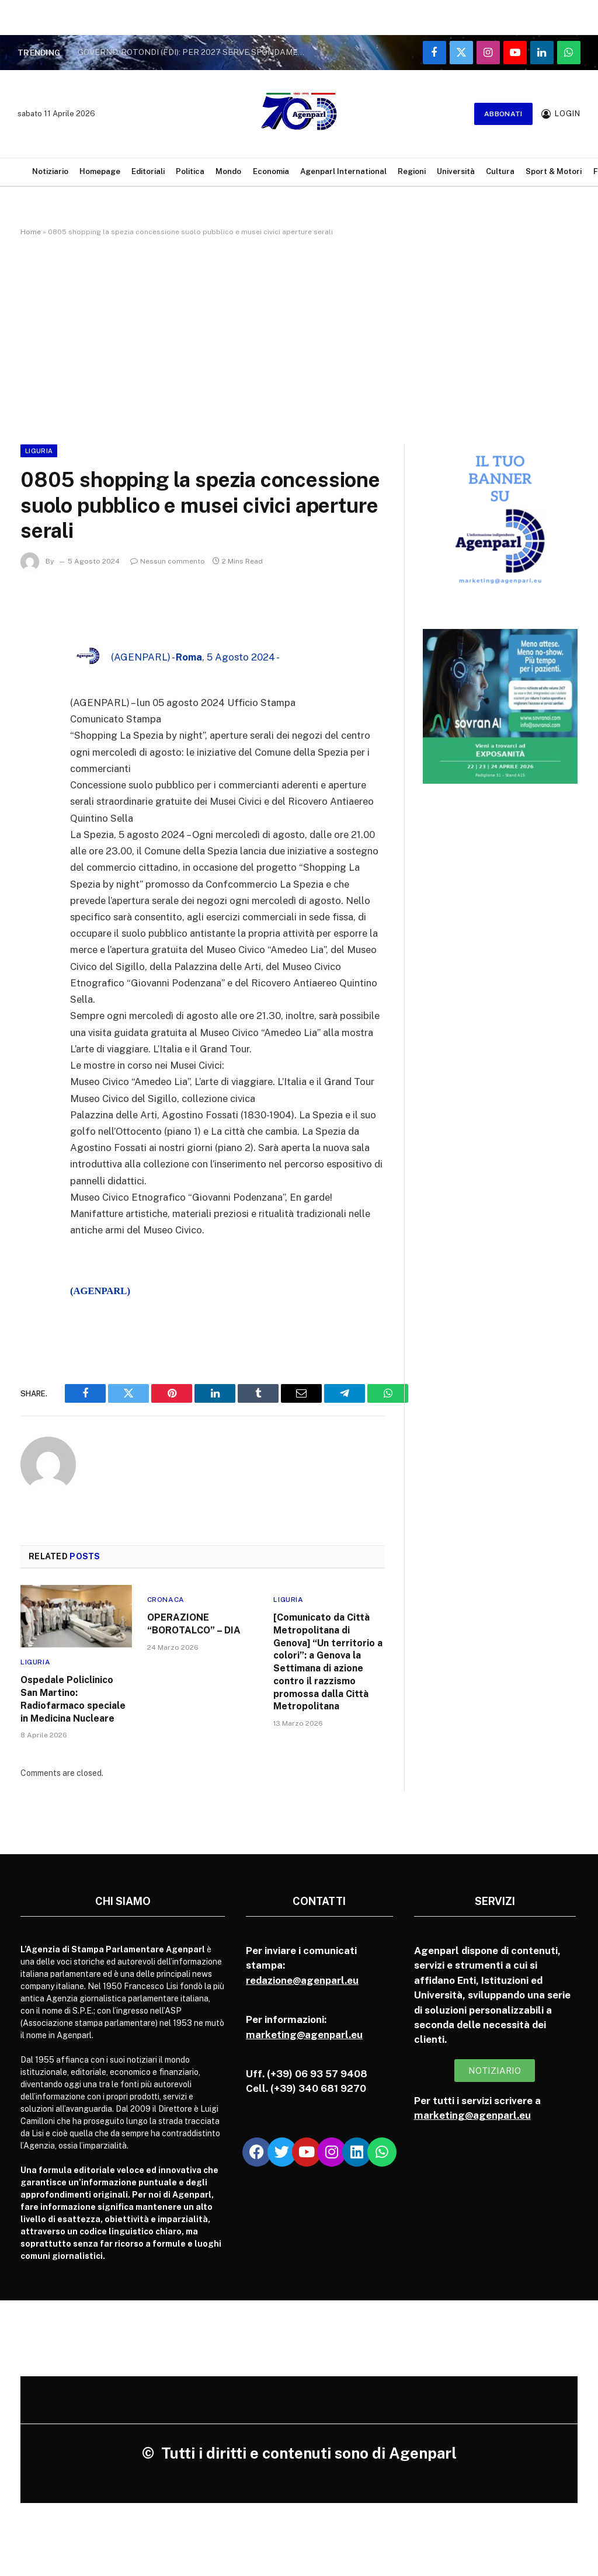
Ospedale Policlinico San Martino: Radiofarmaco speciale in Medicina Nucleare (73, 1698)
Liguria (39, 450)
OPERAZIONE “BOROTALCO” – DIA (194, 1624)
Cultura (500, 171)
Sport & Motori (554, 171)
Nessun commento (167, 561)
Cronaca (166, 1599)
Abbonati (503, 114)
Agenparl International (343, 171)
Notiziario (50, 171)
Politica (190, 171)
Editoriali (148, 171)
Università (456, 171)
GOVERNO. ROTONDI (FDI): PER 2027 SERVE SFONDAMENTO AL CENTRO (194, 52)
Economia (271, 171)
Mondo (228, 171)
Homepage (99, 171)
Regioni (412, 171)
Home (30, 232)
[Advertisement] (299, 338)
